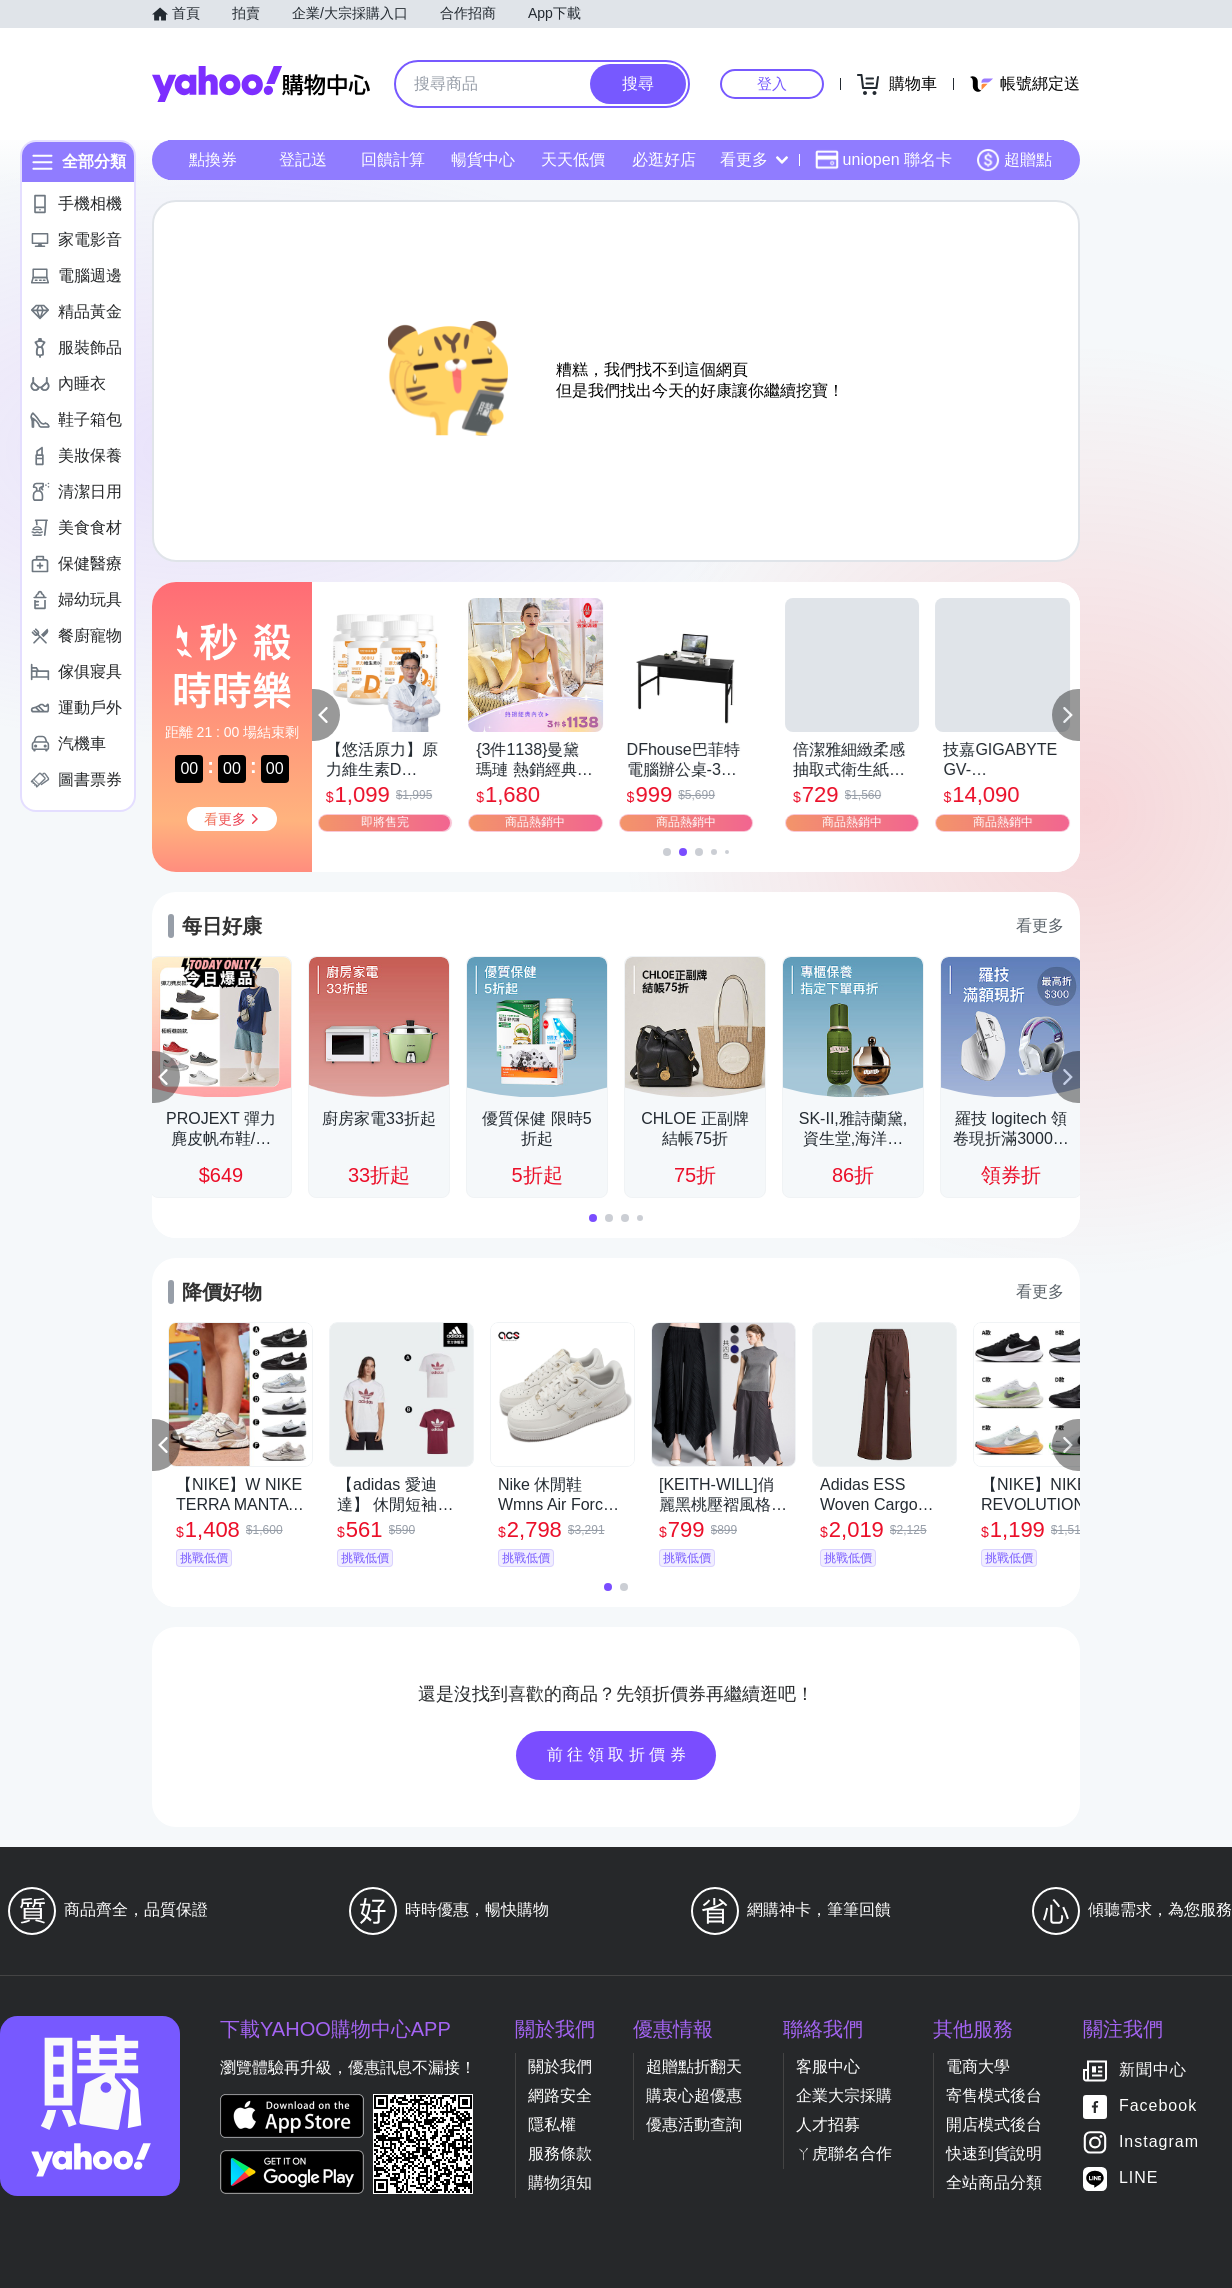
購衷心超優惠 (694, 2095)
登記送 (303, 159)
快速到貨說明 (994, 2153)
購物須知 (560, 2182)
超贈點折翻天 (694, 2066)
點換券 (213, 159)
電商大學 (978, 2066)
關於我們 (560, 2066)
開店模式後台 (994, 2124)
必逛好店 (664, 159)
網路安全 (560, 2095)
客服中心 (828, 2066)
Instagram (1159, 2142)
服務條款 (560, 2153)
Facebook (1158, 2106)
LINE (1139, 2178)
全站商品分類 (994, 2182)
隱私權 (552, 2124)
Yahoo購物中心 (261, 84)
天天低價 (573, 159)
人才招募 (828, 2124)
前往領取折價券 (619, 1754)
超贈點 (1014, 160)
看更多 (754, 159)
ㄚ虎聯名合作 (844, 2153)
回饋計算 (393, 159)
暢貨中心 (483, 159)
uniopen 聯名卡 (883, 160)
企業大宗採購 (844, 2095)
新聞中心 (1153, 2070)
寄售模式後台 (994, 2095)
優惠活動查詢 (694, 2124)
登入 (772, 83)
